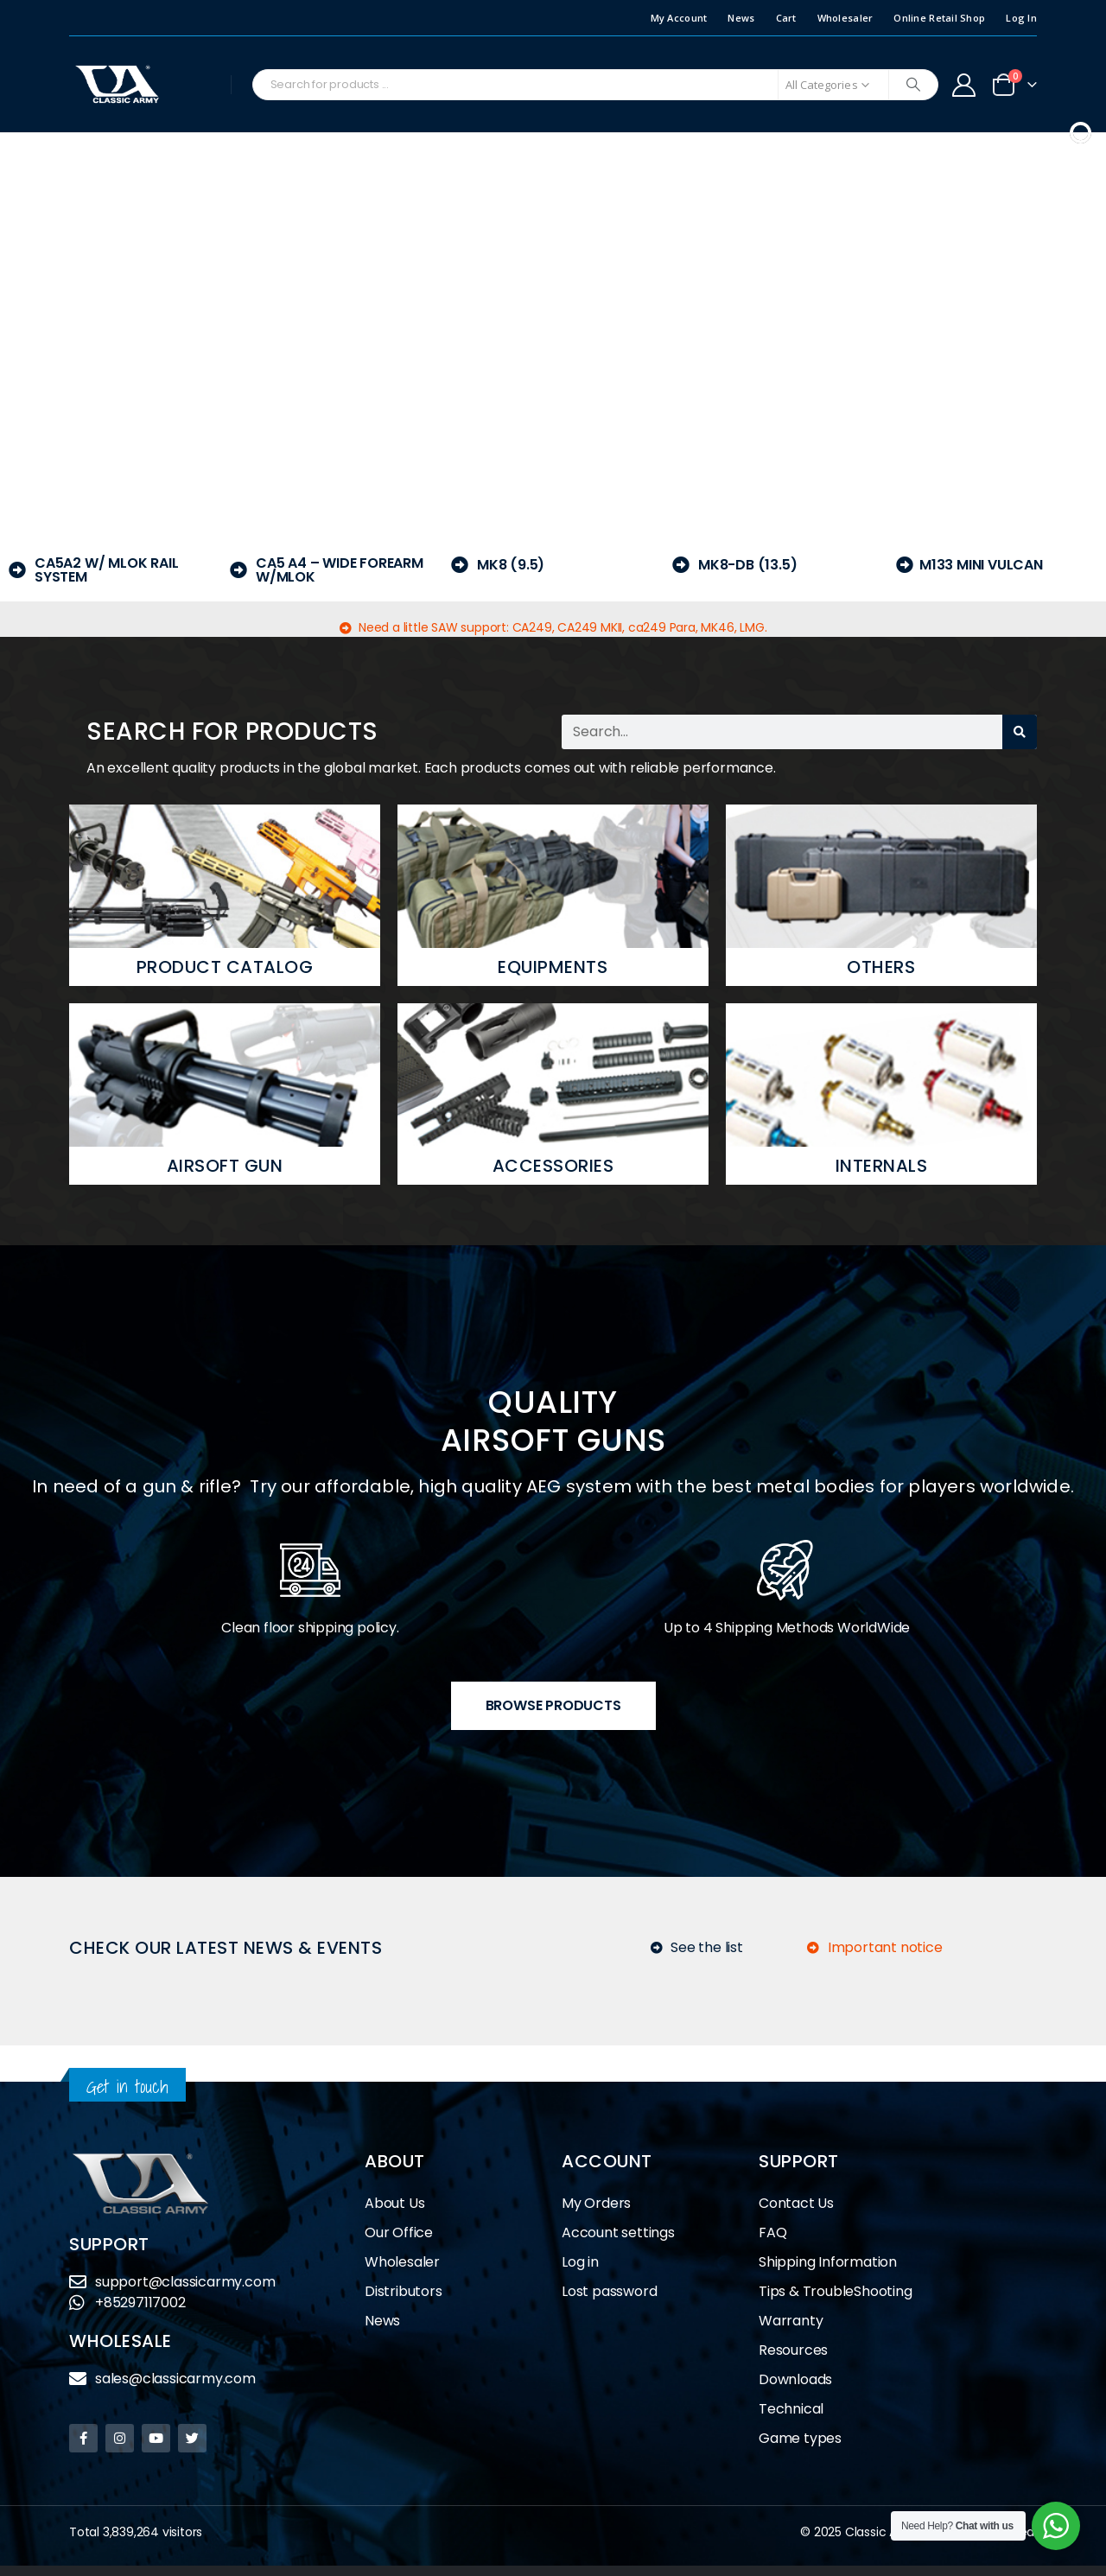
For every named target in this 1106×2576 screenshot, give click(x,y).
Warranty (791, 2321)
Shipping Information (828, 2262)
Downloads (795, 2379)
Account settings (618, 2232)
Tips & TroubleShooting (835, 2291)
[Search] (913, 84)
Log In (1021, 17)
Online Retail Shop (939, 17)
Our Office (399, 2232)
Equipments (552, 967)
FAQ (772, 2232)
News (741, 17)
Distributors (408, 2291)
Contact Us (796, 2203)
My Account (679, 17)
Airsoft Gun (225, 1166)
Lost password (609, 2291)
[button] (27, 323)
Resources (793, 2350)
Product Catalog (225, 967)
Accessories (553, 1166)
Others (881, 967)
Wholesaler (845, 17)
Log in (580, 2262)
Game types (800, 2438)
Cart (786, 17)
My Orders (596, 2203)
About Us (394, 2203)
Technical (791, 2409)
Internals (882, 1166)
